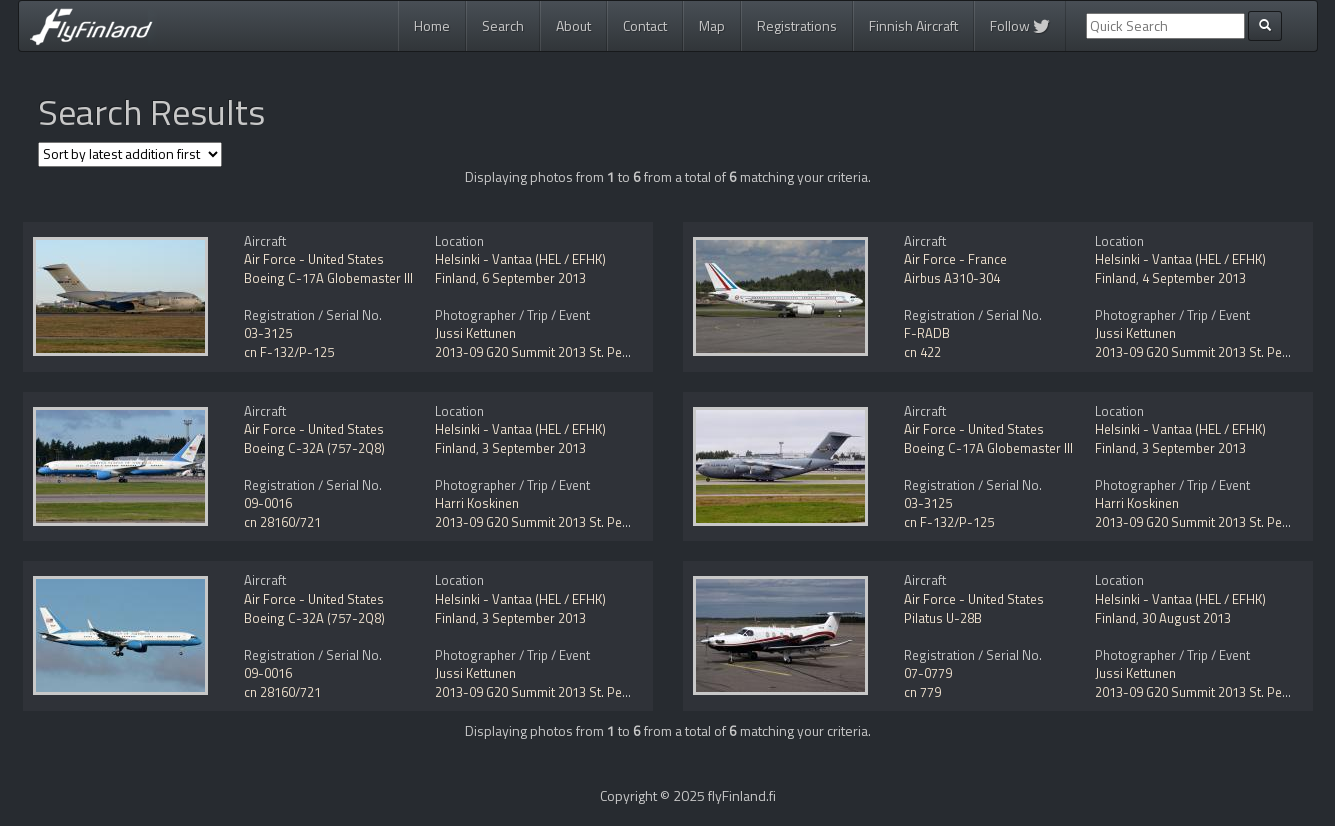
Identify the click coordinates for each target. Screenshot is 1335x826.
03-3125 (268, 333)
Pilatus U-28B (943, 618)
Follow (1020, 25)
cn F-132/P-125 (289, 352)
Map (712, 25)
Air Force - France (955, 259)
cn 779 (922, 692)
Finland (455, 278)
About (573, 25)
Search (503, 25)
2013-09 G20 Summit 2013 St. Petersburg (553, 352)
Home (432, 25)
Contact (645, 25)
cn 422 (922, 352)
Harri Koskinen (477, 503)
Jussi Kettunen (475, 333)
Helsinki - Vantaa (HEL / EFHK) (520, 259)
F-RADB (927, 333)
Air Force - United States (314, 259)
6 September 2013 (534, 278)
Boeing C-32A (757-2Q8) (314, 448)
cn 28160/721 (282, 522)
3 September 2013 (534, 448)
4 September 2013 (1194, 278)
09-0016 (268, 503)
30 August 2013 (1186, 618)
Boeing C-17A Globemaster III (328, 278)
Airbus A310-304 (952, 278)
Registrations (797, 25)
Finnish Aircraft (913, 25)
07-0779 (928, 673)
